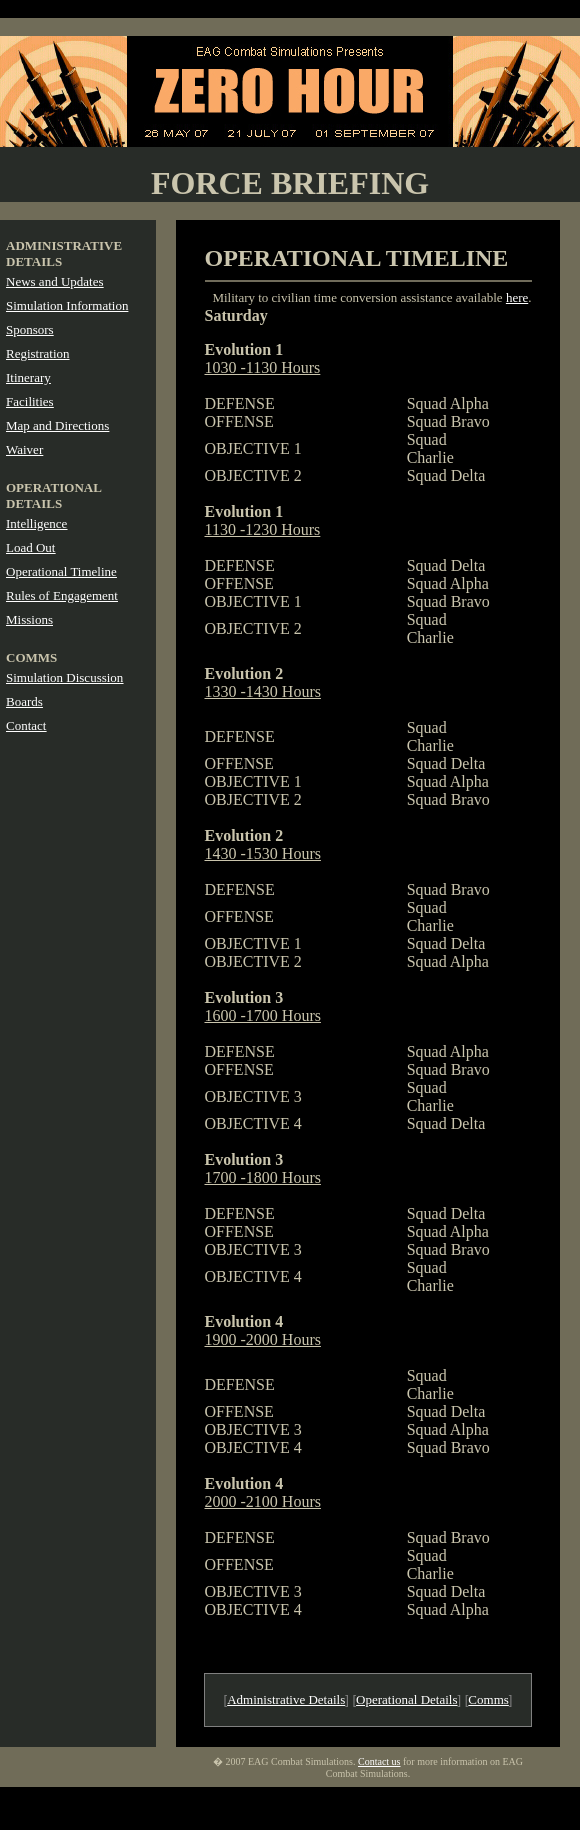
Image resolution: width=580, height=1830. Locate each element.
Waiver (24, 449)
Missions (29, 619)
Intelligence (36, 523)
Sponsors (30, 329)
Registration (38, 353)
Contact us (379, 1761)
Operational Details (406, 1699)
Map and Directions (57, 425)
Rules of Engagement (62, 595)
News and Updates (54, 281)
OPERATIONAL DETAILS (53, 495)
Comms (488, 1699)
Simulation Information (67, 305)
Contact (26, 725)
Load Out (30, 547)
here (517, 297)
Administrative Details (286, 1699)
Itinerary (28, 377)
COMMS (31, 657)
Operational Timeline (61, 571)
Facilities (30, 401)
